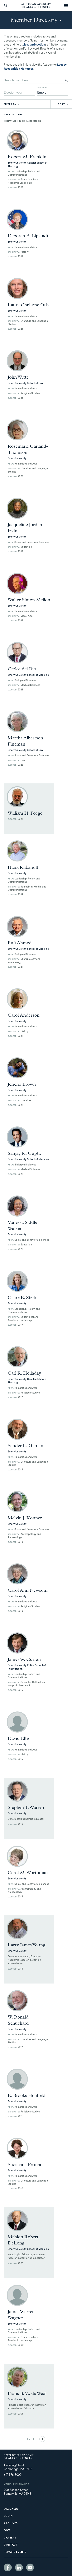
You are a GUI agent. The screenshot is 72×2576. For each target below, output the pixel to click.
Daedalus (11, 2509)
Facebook (8, 2567)
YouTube (30, 2567)
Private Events (15, 2552)
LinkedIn (19, 2567)
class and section (34, 45)
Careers (10, 2538)
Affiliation (42, 88)
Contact (11, 2545)
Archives (11, 2523)
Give (7, 2531)
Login (8, 2516)
